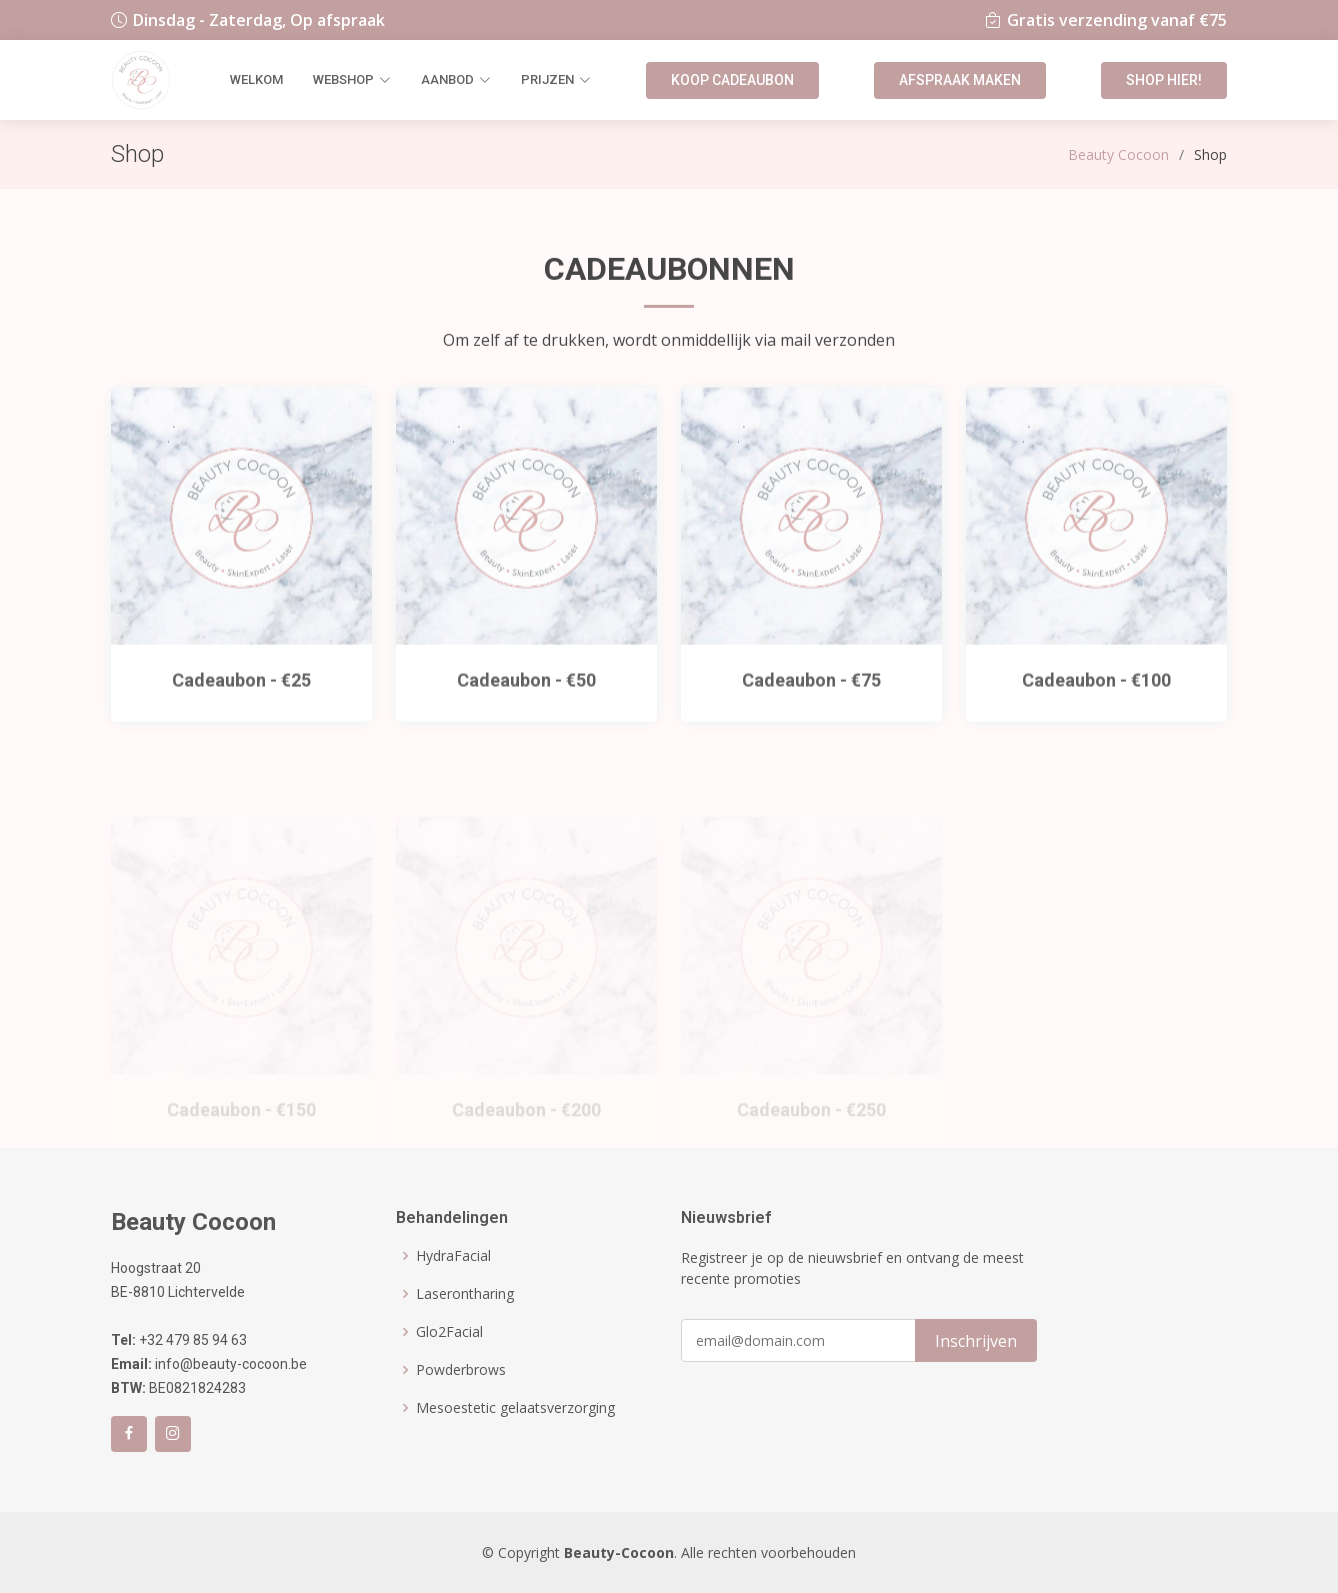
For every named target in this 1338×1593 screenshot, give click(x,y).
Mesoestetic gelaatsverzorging (515, 1408)
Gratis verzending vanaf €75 (1117, 20)
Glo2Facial (449, 1332)
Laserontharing (465, 1294)
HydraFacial (453, 1256)
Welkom (256, 79)
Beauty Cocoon (1118, 154)
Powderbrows (461, 1370)
